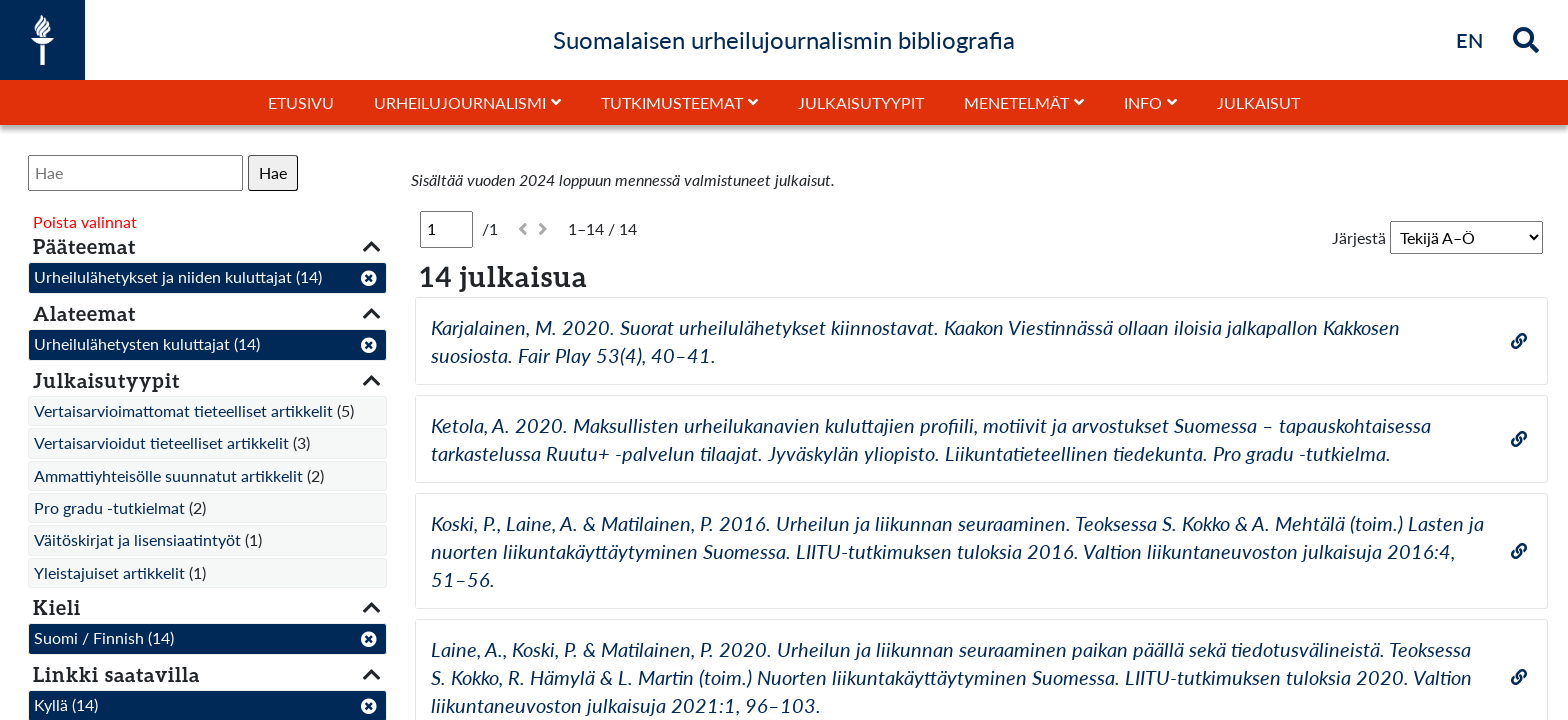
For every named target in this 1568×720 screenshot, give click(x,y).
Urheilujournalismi (460, 102)
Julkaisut (1258, 102)
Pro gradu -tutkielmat (109, 507)
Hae (273, 172)
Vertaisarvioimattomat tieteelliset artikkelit (183, 410)
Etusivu (301, 102)
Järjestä (1359, 237)
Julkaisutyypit (861, 102)
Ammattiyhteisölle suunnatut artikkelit (168, 475)
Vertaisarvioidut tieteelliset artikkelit (161, 442)
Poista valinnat (85, 221)
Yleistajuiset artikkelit (109, 572)
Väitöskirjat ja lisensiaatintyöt (137, 539)
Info (1143, 102)
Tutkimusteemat (672, 102)
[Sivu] (446, 229)
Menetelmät (1016, 102)
